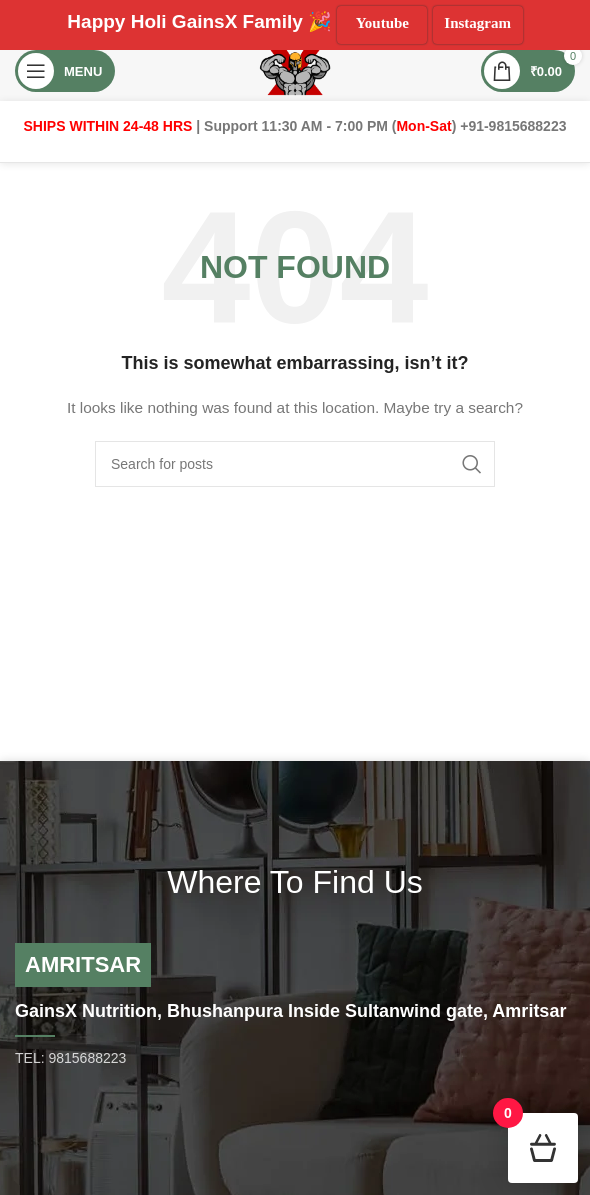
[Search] (295, 464)
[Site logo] (295, 70)
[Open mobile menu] (65, 71)
